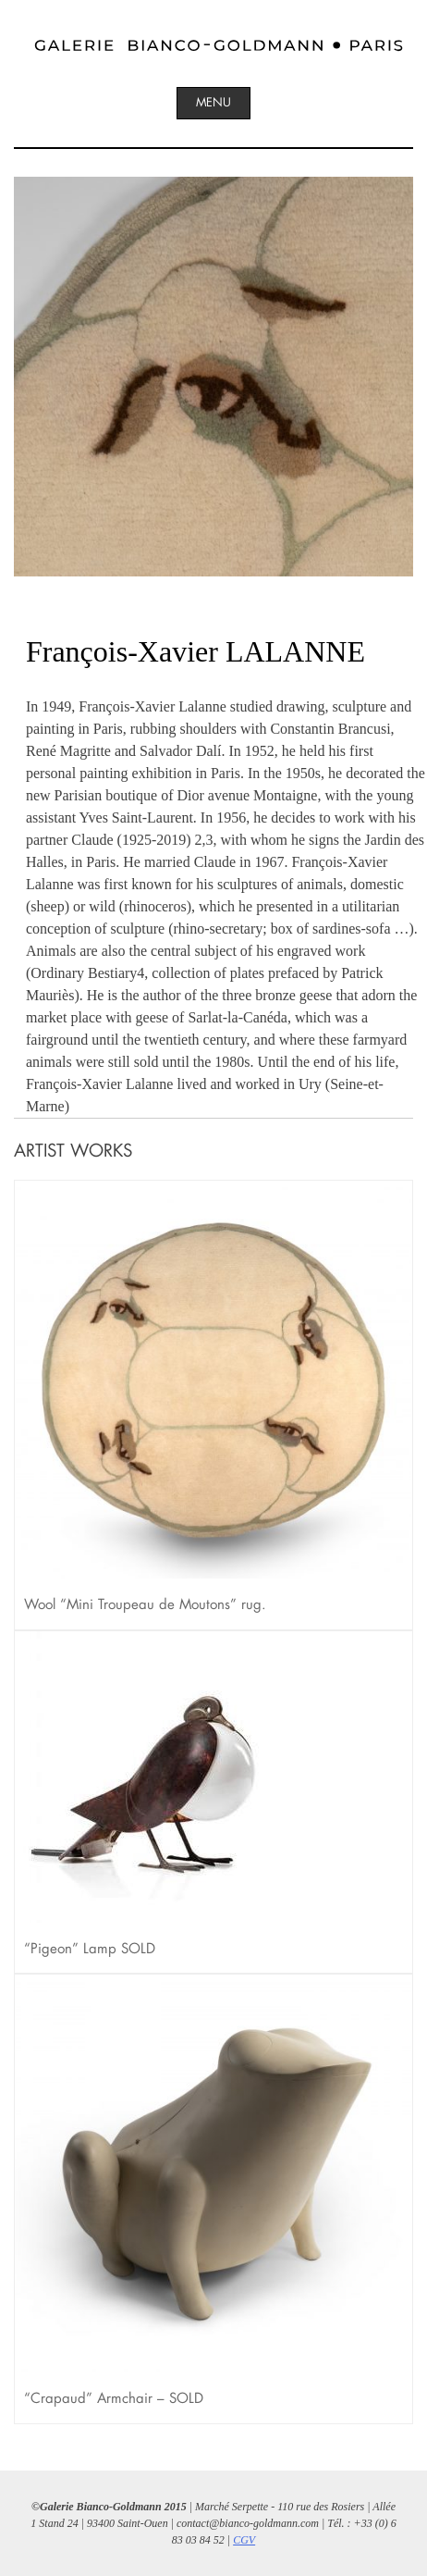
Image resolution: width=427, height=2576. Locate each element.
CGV (244, 2539)
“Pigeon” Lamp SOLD (89, 1948)
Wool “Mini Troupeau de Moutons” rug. (145, 1604)
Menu (213, 102)
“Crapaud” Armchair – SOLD (113, 2398)
